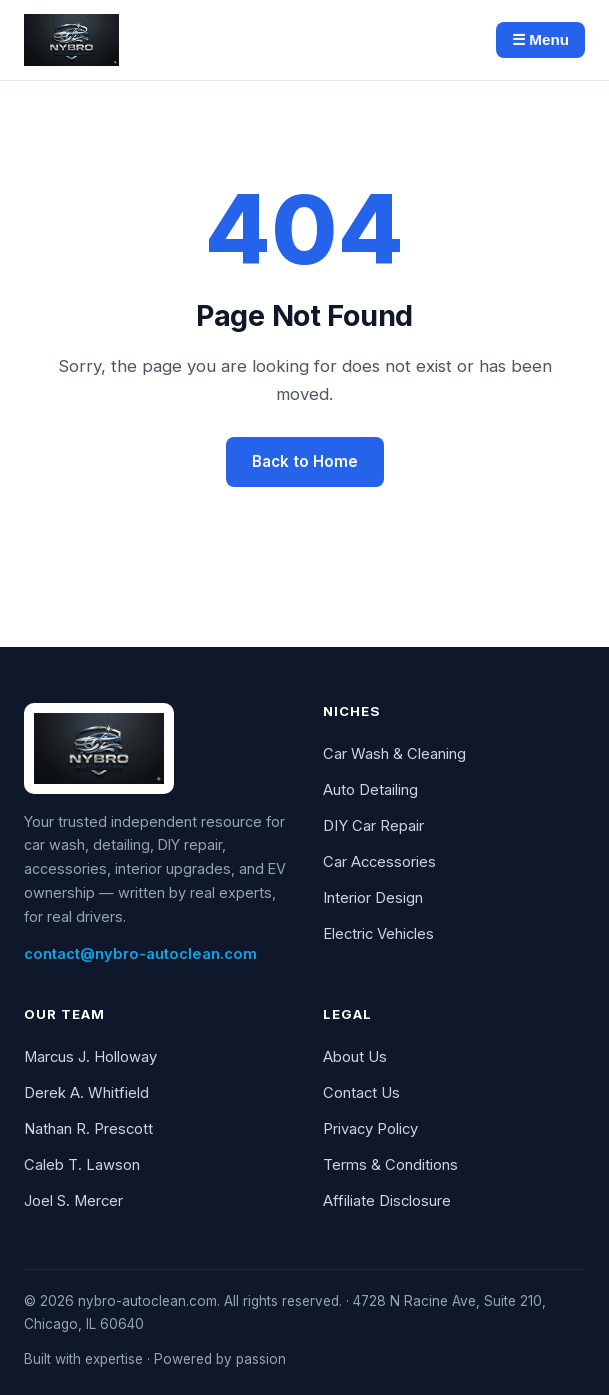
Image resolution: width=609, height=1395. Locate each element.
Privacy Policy (370, 1129)
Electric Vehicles (378, 934)
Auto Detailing (370, 790)
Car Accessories (379, 862)
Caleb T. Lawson (82, 1165)
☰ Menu (540, 39)
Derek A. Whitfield (86, 1093)
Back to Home (305, 461)
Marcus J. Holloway (90, 1057)
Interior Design (373, 898)
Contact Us (361, 1093)
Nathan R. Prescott (88, 1129)
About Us (355, 1057)
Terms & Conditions (390, 1165)
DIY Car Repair (373, 826)
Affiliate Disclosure (387, 1201)
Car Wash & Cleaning (394, 754)
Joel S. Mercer (73, 1201)
